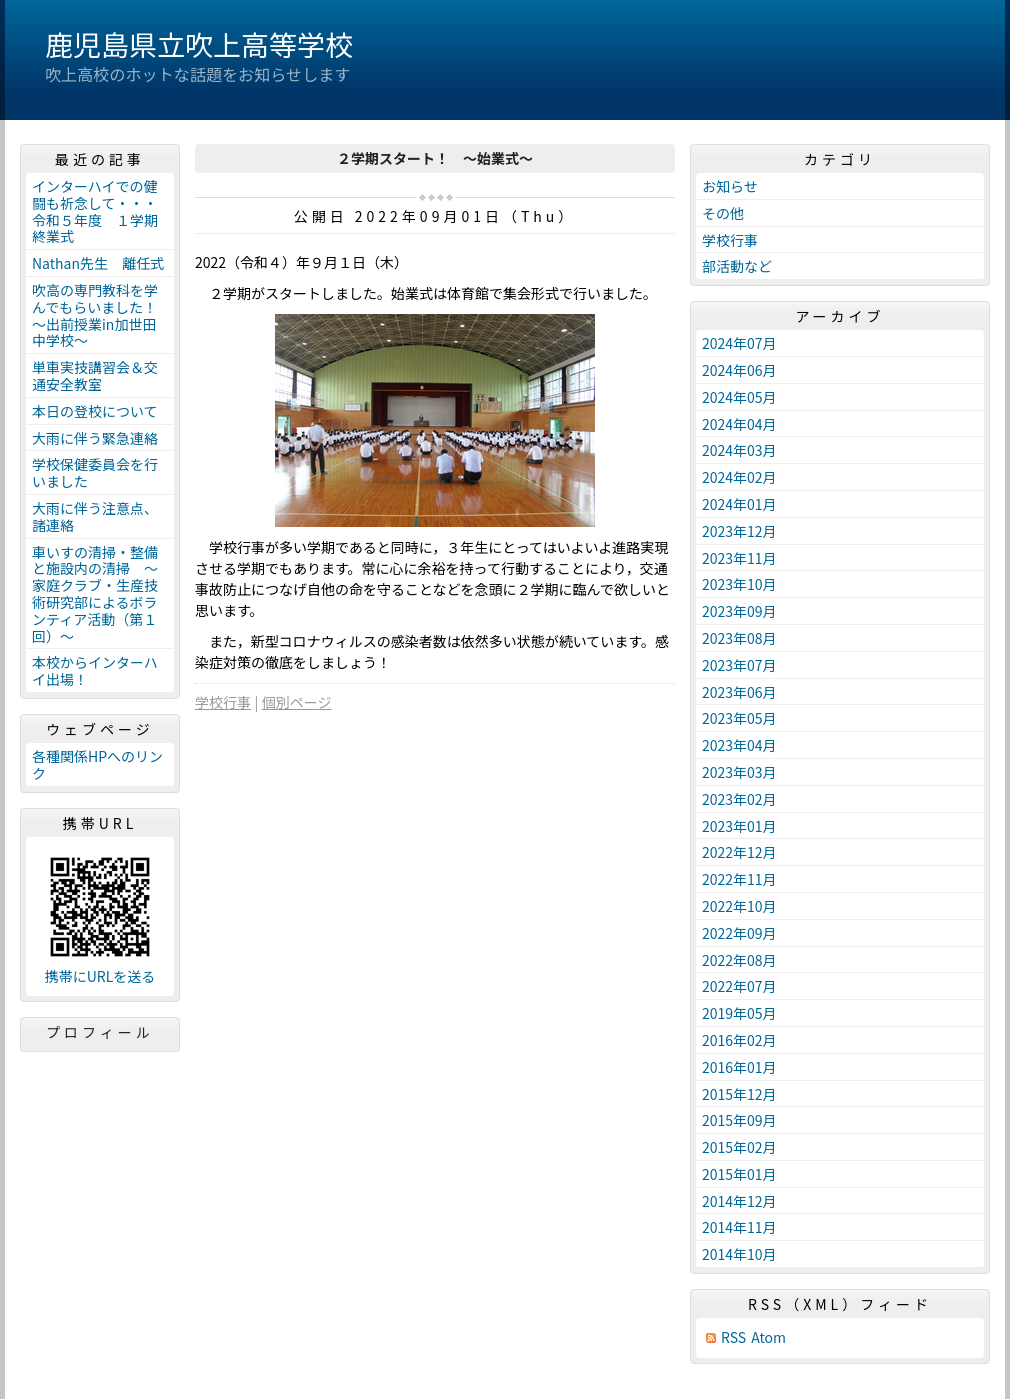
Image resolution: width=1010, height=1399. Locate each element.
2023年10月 (739, 584)
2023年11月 (739, 558)
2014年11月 (739, 1227)
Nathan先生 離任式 (98, 263)
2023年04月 (739, 745)
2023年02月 (739, 799)
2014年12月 (739, 1201)
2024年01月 (739, 504)
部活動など (737, 266)
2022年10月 (739, 906)
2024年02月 (739, 477)
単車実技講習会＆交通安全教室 (95, 375)
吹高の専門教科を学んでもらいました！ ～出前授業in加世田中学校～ (101, 315)
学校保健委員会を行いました (95, 472)
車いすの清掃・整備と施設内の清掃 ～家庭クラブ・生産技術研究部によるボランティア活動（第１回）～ (95, 594)
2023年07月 (739, 665)
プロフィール (100, 1032)
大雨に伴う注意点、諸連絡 (95, 516)
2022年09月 (739, 933)
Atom (768, 1337)
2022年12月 (739, 852)
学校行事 (223, 702)
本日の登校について (95, 411)
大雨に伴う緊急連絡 (95, 438)
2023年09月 (739, 611)
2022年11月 (739, 879)
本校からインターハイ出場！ (95, 670)
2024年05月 (739, 397)
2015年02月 (739, 1147)
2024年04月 (739, 424)
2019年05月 (739, 1013)
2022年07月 (739, 986)
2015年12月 (739, 1094)
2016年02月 (739, 1040)
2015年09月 (739, 1120)
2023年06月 (739, 692)
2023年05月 (739, 718)
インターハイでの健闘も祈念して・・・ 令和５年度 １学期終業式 (102, 211)
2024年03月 (739, 450)
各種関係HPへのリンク (97, 764)
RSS (733, 1337)
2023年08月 (739, 638)
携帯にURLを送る (100, 976)
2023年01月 (739, 826)
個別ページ (297, 702)
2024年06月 (739, 370)
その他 (723, 213)
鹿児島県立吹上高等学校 (199, 44)
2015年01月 (739, 1174)
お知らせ (730, 186)
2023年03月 (739, 772)
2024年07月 (739, 343)
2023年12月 (739, 531)
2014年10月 (739, 1254)
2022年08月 (739, 960)
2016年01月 (739, 1067)
